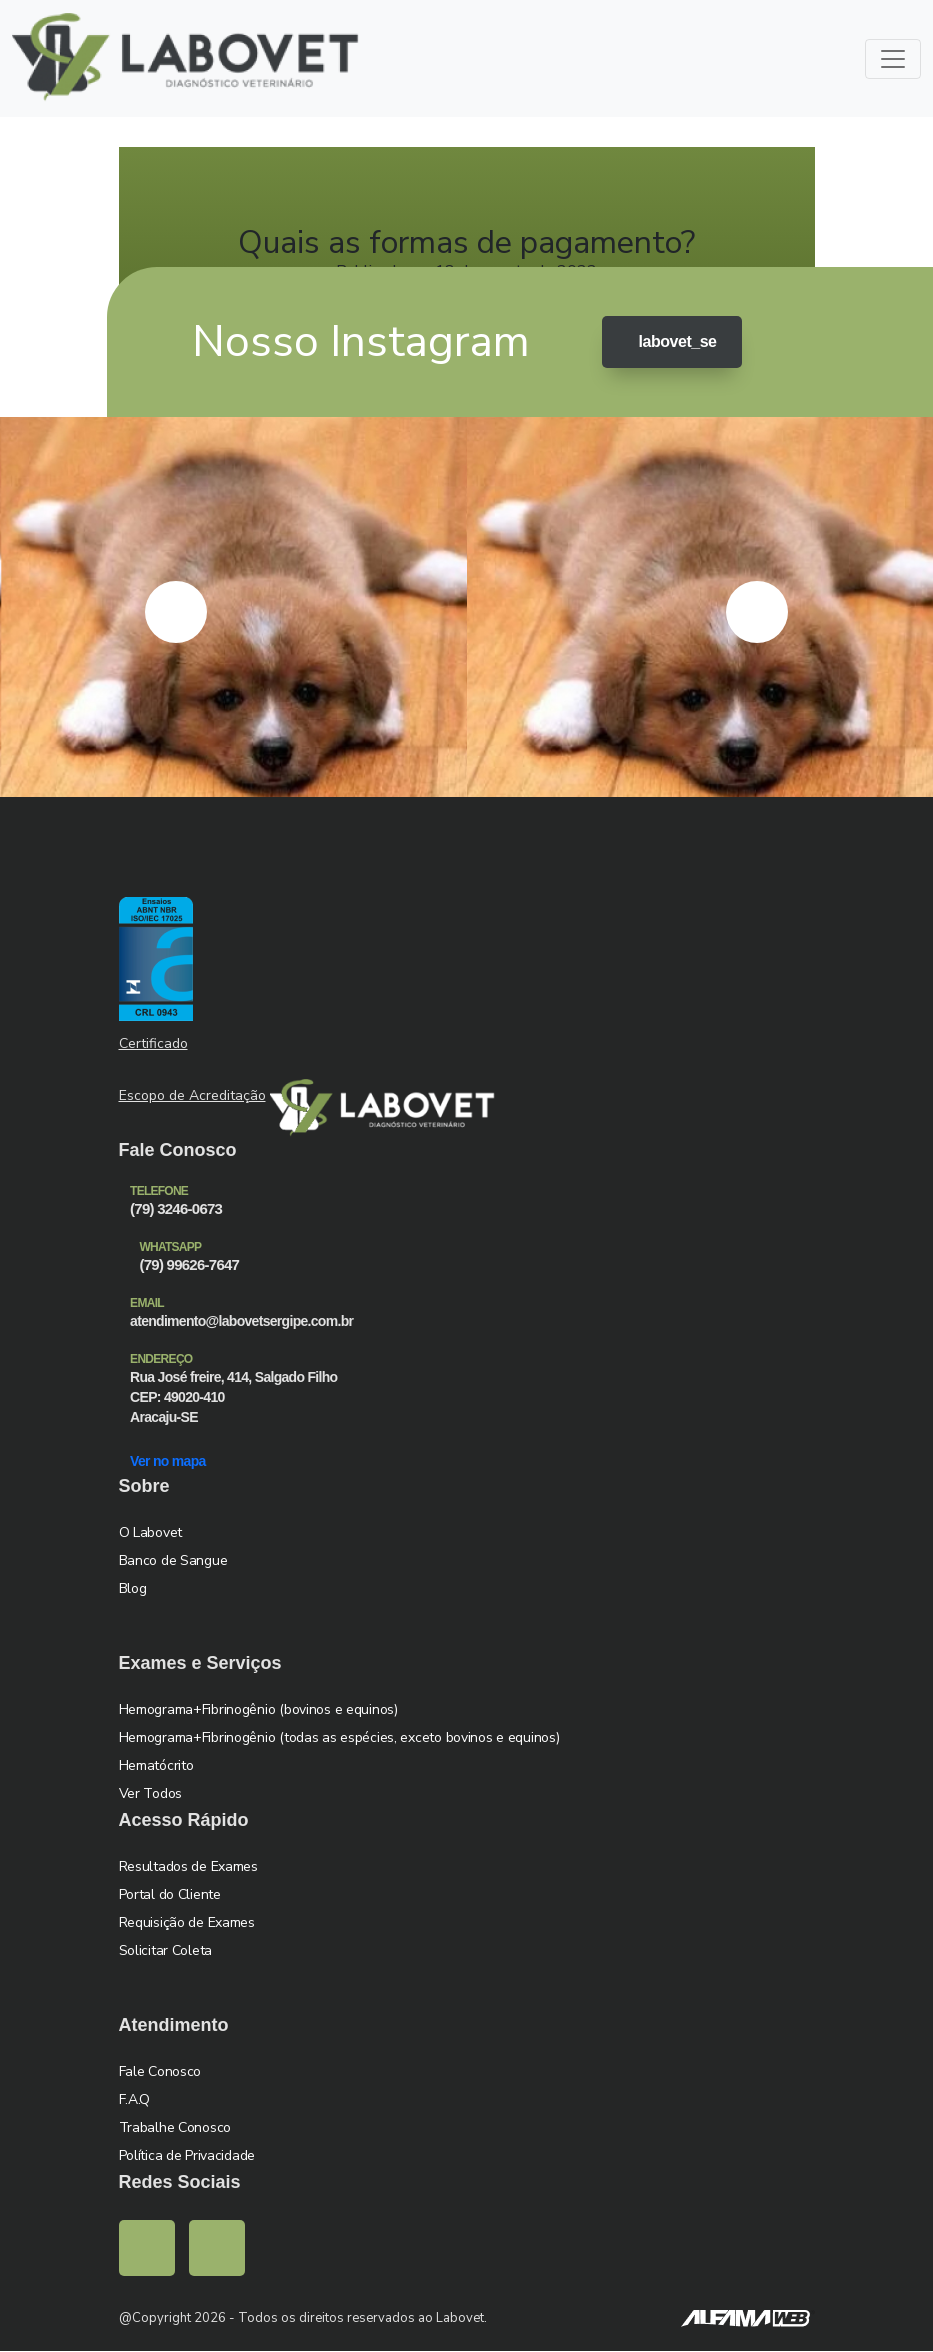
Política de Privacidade (187, 2156)
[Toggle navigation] (893, 59)
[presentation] (176, 613)
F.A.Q (135, 2100)
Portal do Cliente (170, 1895)
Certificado (153, 1044)
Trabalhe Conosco (175, 2128)
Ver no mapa (174, 1461)
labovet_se (667, 343)
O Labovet (150, 1533)
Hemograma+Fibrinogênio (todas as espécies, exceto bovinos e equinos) (339, 1738)
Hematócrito (156, 1766)
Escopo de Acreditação (192, 1096)
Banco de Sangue (173, 1561)
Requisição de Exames (187, 1923)
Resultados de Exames (188, 1867)
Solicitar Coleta (166, 1951)
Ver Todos (150, 1794)
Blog (133, 1589)
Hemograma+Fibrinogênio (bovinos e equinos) (258, 1710)
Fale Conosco (160, 2072)
